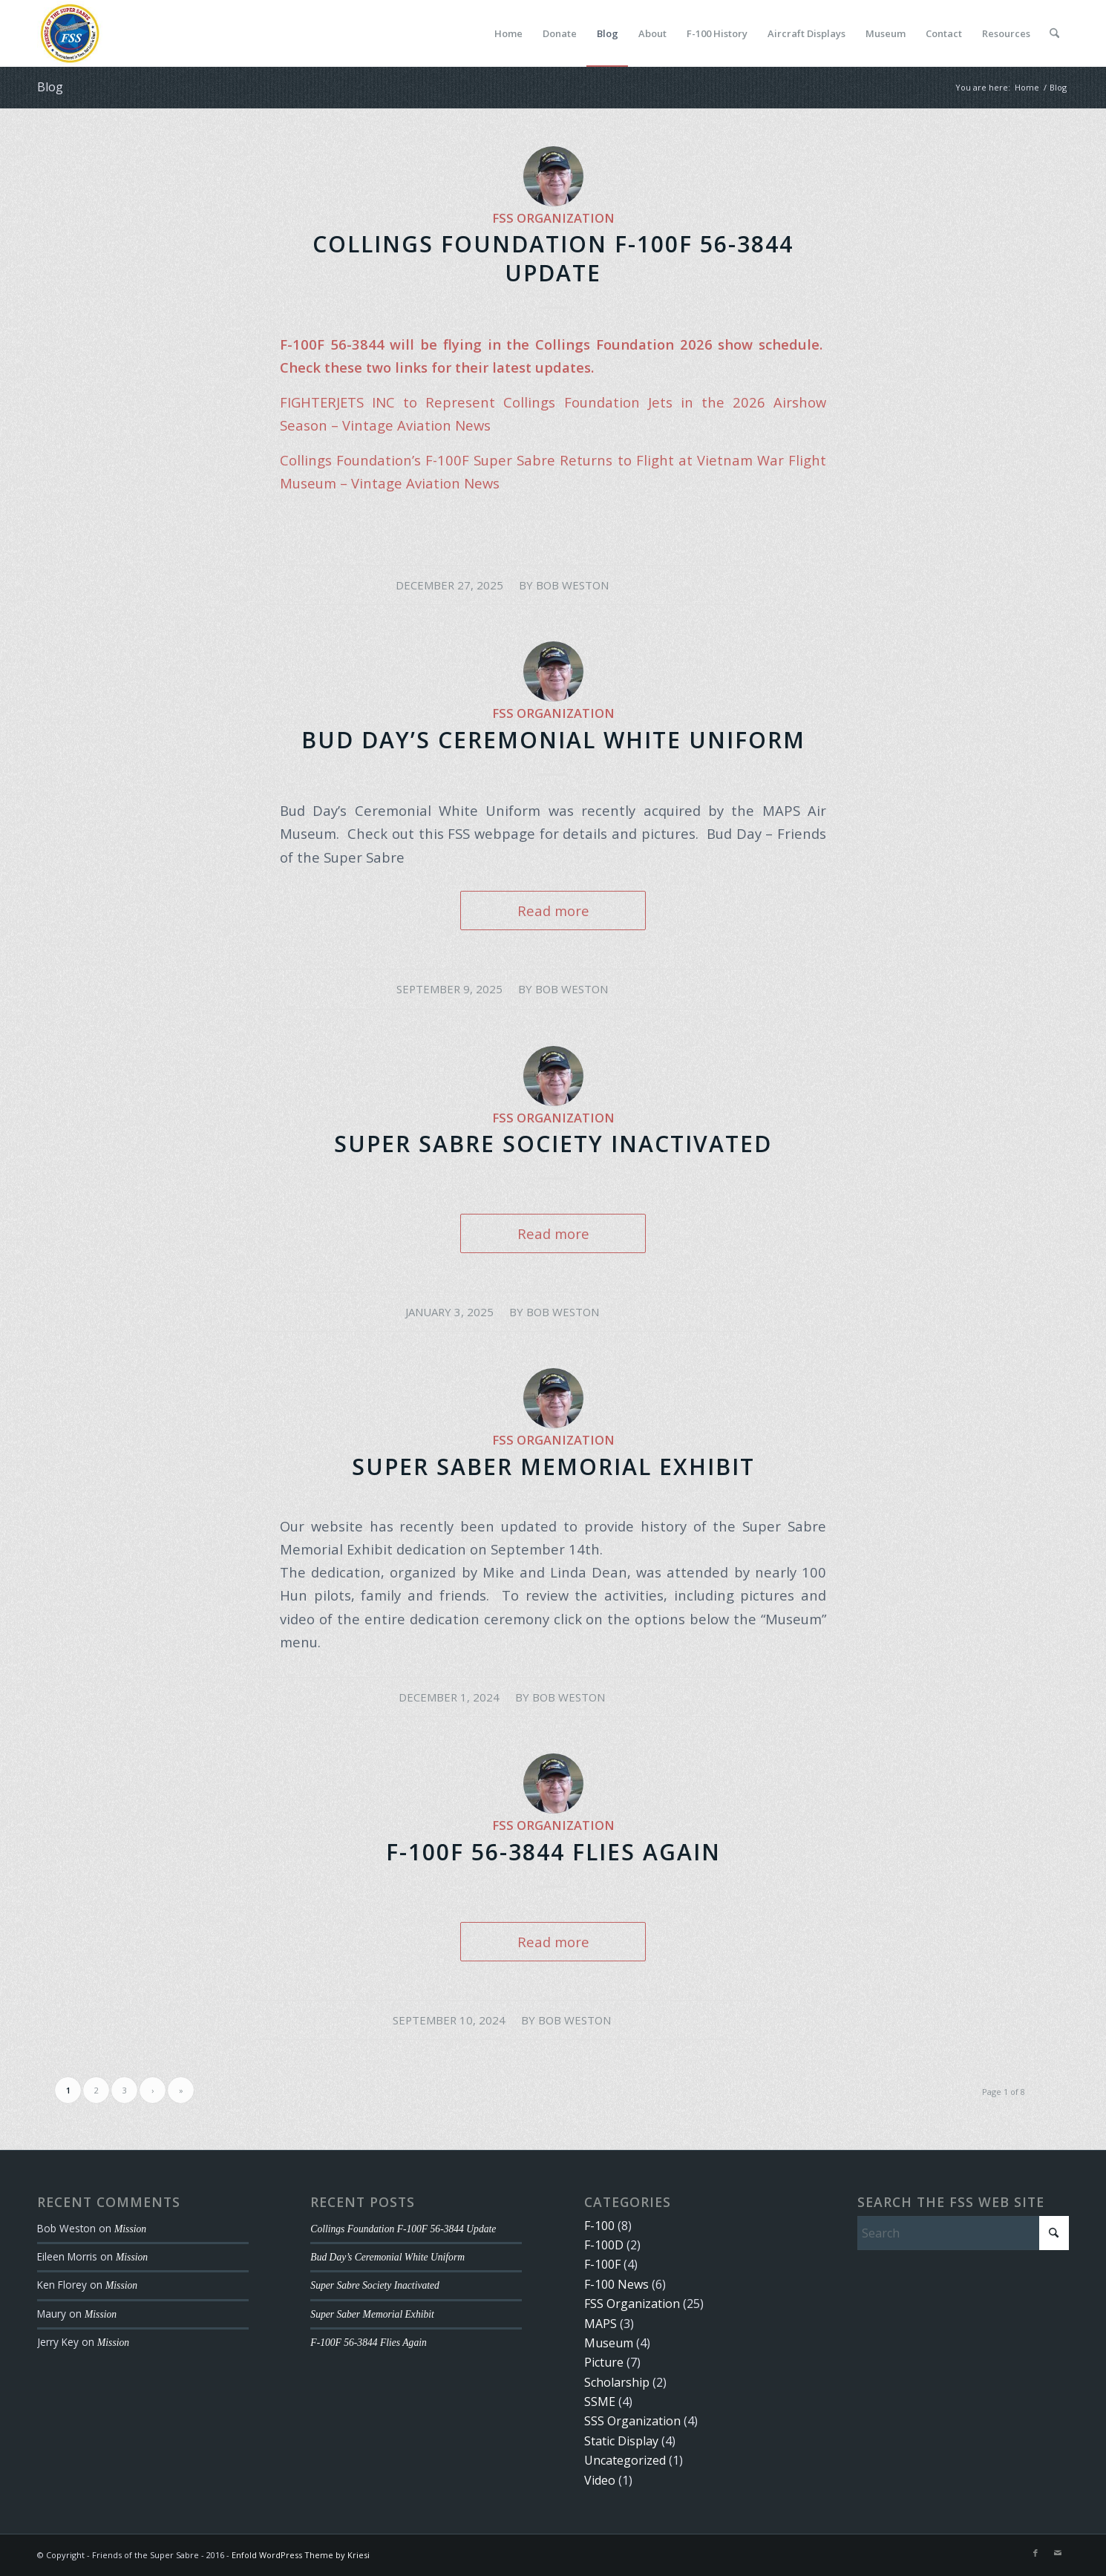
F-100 (599, 2225)
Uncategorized (625, 2460)
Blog (50, 87)
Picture (604, 2362)
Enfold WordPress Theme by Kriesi (301, 2554)
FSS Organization (553, 217)
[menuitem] (508, 33)
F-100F (602, 2264)
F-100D (604, 2245)
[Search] (1054, 33)
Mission (130, 2229)
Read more (553, 910)
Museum (608, 2343)
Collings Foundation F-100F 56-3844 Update (553, 258)
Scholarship (616, 2382)
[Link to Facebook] (1035, 2553)
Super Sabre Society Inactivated (553, 1143)
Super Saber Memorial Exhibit (553, 1466)
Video (599, 2480)
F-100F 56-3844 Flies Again (553, 1852)
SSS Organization (632, 2421)
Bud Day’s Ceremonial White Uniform (553, 740)
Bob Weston (572, 585)
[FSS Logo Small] (69, 33)
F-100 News (616, 2284)
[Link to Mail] (1058, 2553)
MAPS (600, 2323)
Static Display (621, 2441)
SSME (599, 2401)
